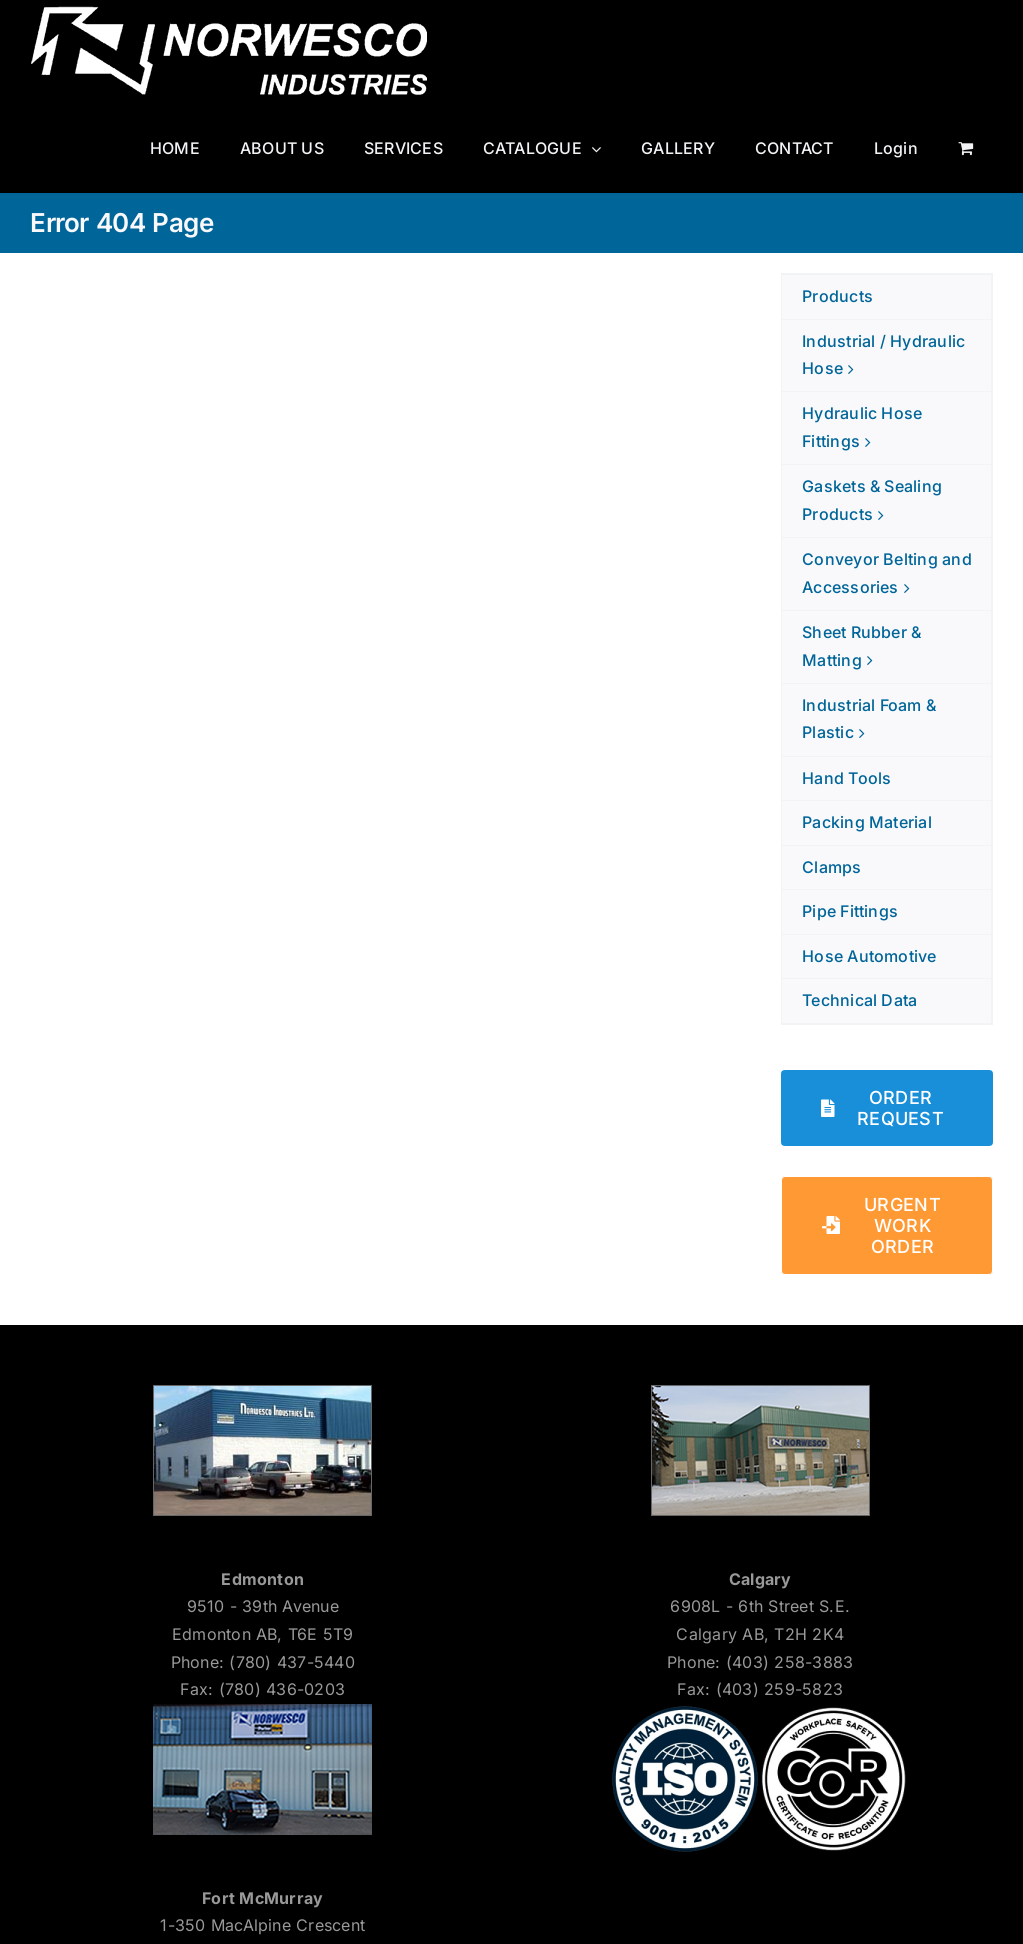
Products (837, 296)
